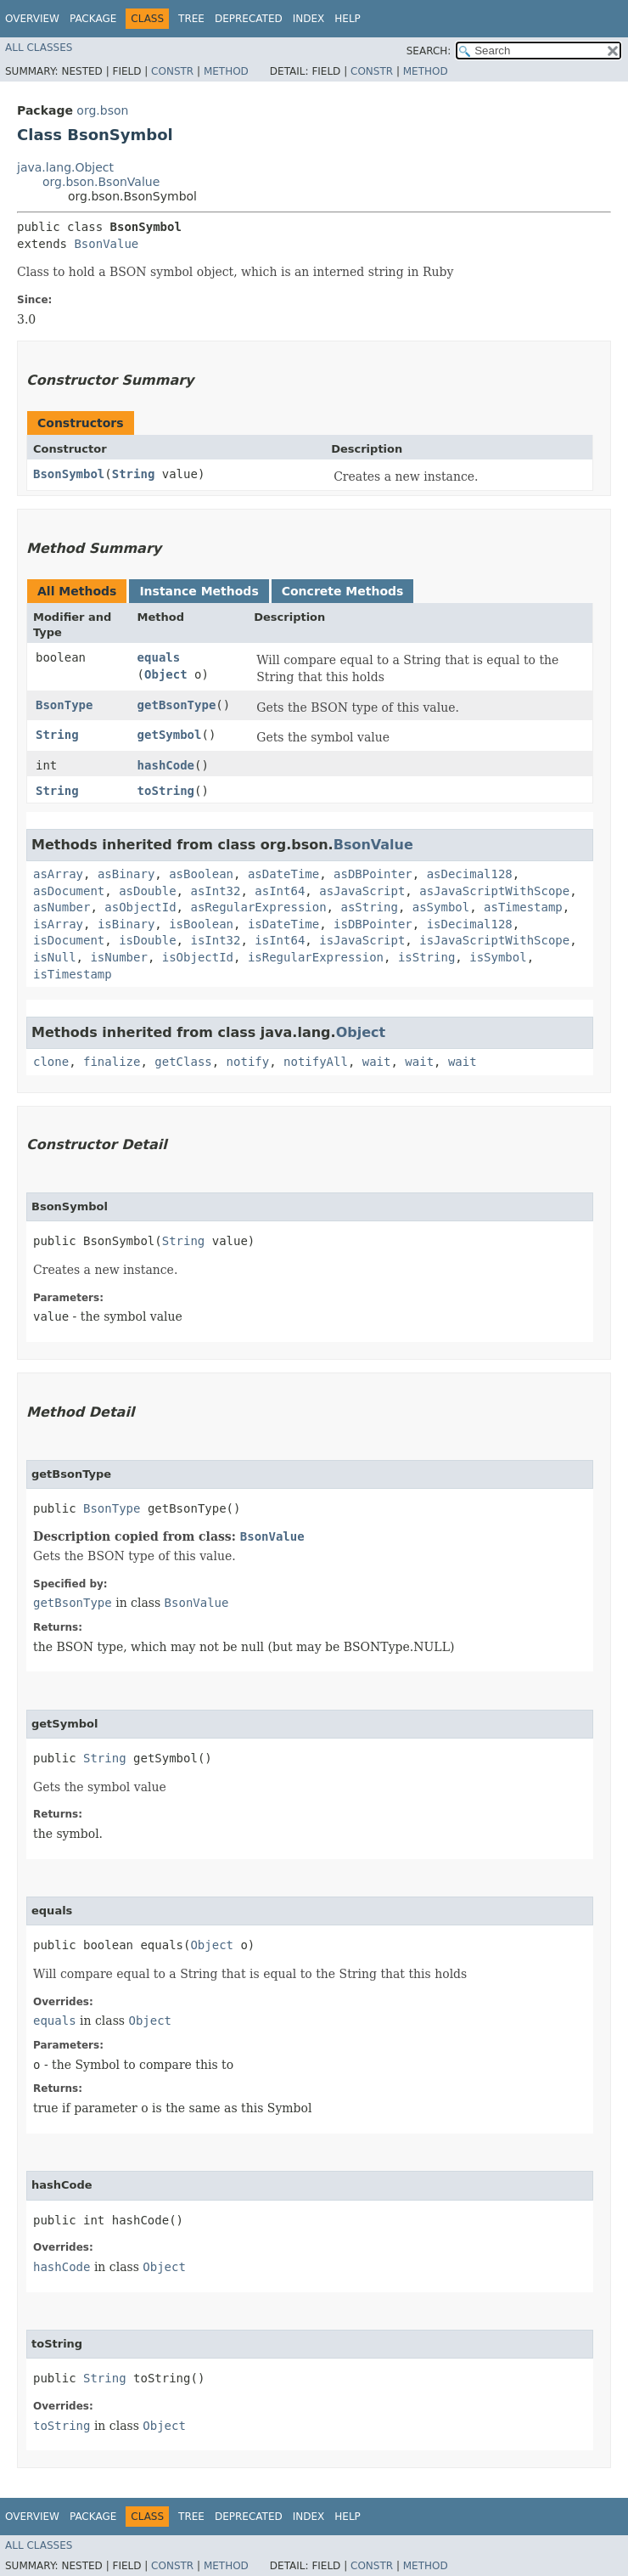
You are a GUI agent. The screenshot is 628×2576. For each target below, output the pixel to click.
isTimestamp (72, 974)
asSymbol (440, 907)
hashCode (165, 765)
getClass (182, 1061)
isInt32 (215, 940)
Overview (32, 19)
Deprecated (249, 19)
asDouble (147, 891)
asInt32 (215, 891)
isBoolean (201, 924)
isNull (54, 957)
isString (426, 957)
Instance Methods (198, 591)
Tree (191, 19)
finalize (111, 1061)
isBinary (126, 924)
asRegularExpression (258, 907)
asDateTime (283, 874)
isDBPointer (373, 924)
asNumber (61, 907)
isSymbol (497, 957)
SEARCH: (429, 51)
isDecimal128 (470, 924)
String (133, 474)
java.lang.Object (65, 167)
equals (159, 657)
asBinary (126, 874)
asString (368, 907)
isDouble (147, 940)
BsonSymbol (68, 474)
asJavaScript (362, 891)
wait (376, 1061)
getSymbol (169, 734)
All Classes (38, 48)
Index (309, 19)
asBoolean (201, 874)
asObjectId (140, 907)
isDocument (68, 940)
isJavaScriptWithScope (494, 940)
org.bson (102, 110)
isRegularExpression (316, 957)
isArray (58, 924)
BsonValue (106, 244)
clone (51, 1061)
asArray (58, 874)
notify (248, 1061)
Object (166, 674)
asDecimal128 (470, 874)
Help (347, 19)
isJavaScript (362, 940)
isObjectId (197, 957)
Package (93, 19)
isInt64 (280, 940)
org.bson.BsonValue (101, 182)
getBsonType (176, 705)
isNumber (118, 957)
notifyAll (315, 1061)
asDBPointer (373, 874)
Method (226, 71)
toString (165, 791)
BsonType (64, 705)
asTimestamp (523, 907)
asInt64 (280, 891)
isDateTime (283, 924)
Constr (172, 71)
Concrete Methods (343, 591)
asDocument (68, 891)
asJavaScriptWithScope (494, 891)
